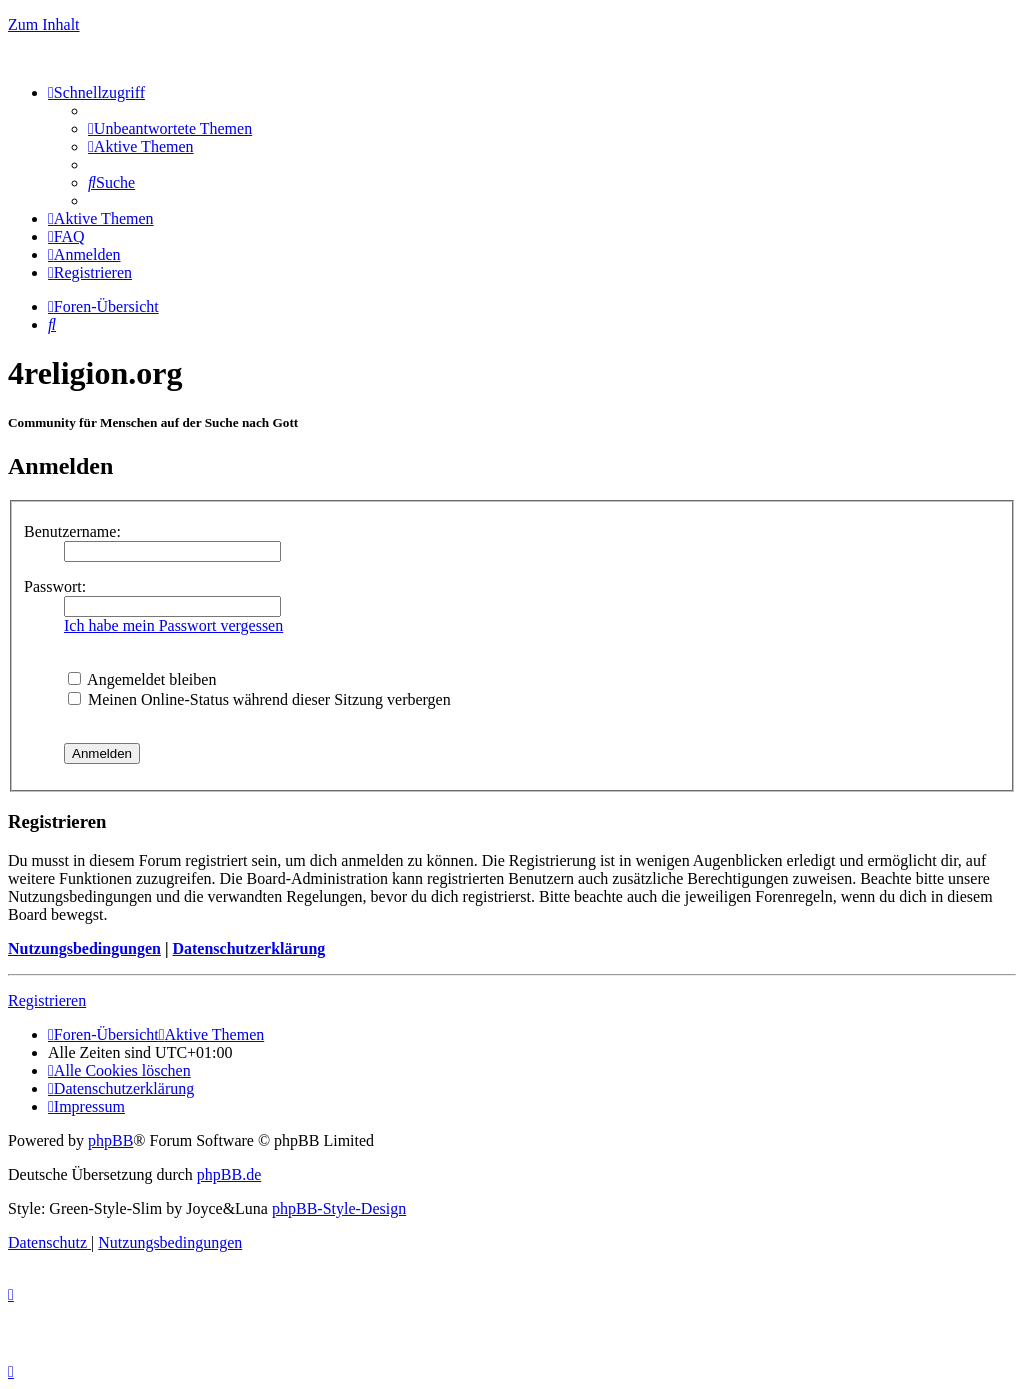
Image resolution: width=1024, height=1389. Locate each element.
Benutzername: (72, 531)
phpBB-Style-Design (339, 1208)
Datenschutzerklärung (248, 948)
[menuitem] (170, 128)
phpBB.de (229, 1174)
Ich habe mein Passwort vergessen (173, 625)
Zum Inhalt (44, 24)
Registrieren (47, 1000)
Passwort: (55, 586)
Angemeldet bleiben (142, 679)
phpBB (110, 1140)
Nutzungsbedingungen (84, 948)
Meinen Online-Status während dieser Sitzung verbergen (259, 699)
